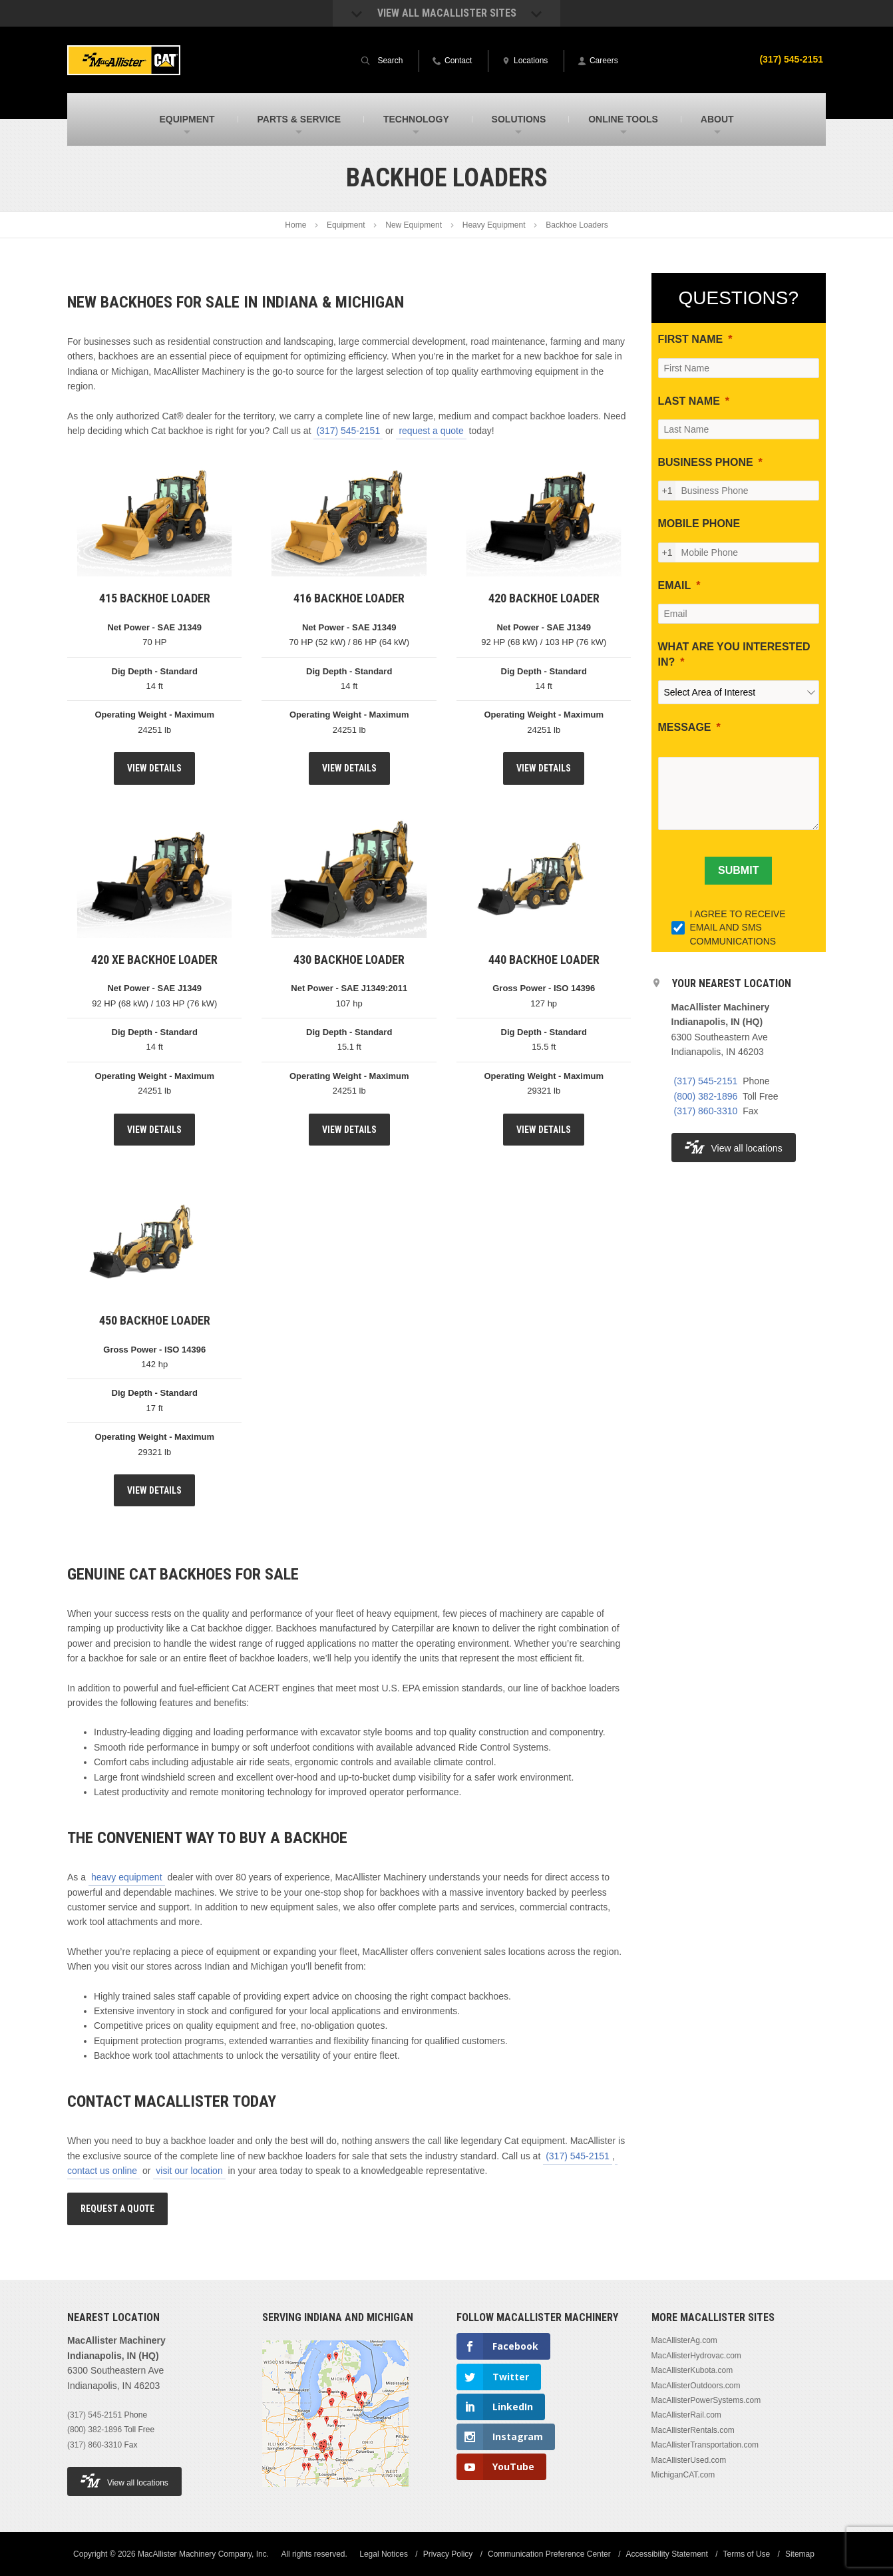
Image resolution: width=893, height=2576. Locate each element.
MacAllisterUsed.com (689, 2460)
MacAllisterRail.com (686, 2415)
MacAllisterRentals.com (693, 2430)
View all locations (734, 1147)
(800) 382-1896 (706, 1096)
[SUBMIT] (738, 871)
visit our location (189, 2170)
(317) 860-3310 (706, 1111)
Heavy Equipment (494, 225)
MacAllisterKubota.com (692, 2370)
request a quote (431, 430)
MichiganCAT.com (683, 2474)
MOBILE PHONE (699, 523)
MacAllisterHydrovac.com (696, 2355)
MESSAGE (684, 727)
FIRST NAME (690, 339)
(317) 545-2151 (791, 59)
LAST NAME (689, 401)
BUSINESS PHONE (705, 462)
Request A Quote (117, 2208)
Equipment (346, 225)
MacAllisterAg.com (684, 2340)
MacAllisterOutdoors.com (696, 2385)
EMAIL (674, 585)
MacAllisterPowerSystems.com (706, 2400)
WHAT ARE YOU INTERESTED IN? (734, 654)
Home (295, 225)
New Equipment (413, 225)
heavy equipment (126, 1877)
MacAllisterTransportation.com (705, 2445)
